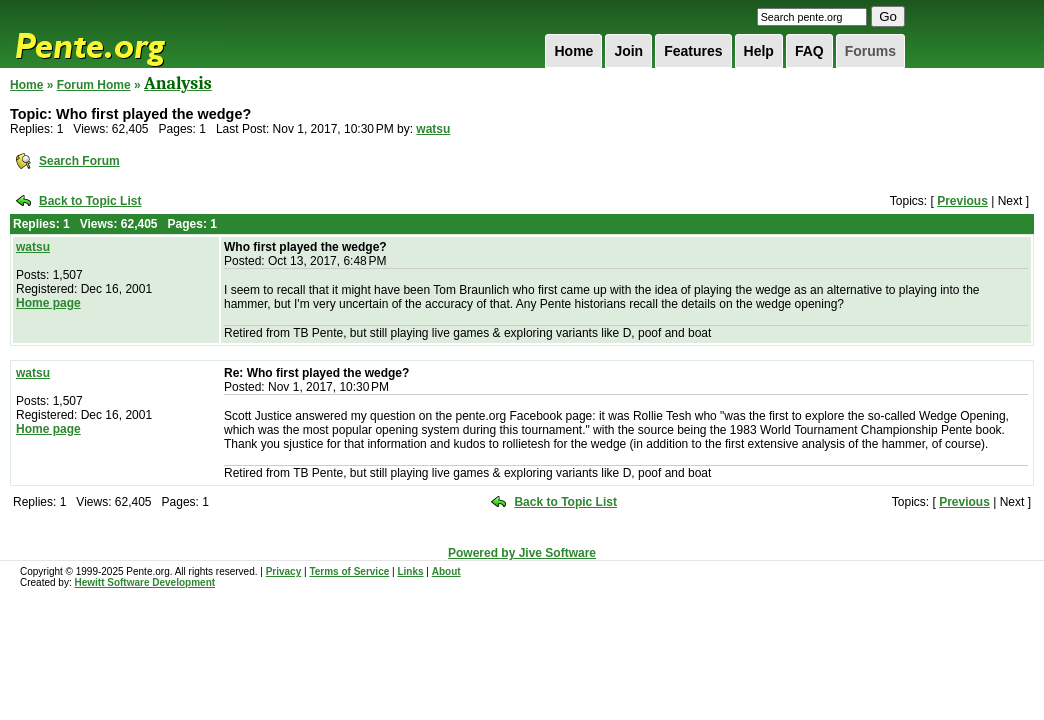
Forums (870, 51)
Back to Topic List (90, 201)
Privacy (284, 571)
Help (759, 51)
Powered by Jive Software (522, 553)
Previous (962, 201)
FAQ (809, 51)
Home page (48, 303)
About (446, 571)
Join (628, 51)
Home (573, 51)
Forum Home (94, 85)
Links (410, 571)
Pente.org (116, 34)
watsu (433, 129)
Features (693, 51)
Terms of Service (349, 571)
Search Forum (79, 161)
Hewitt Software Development (144, 582)
